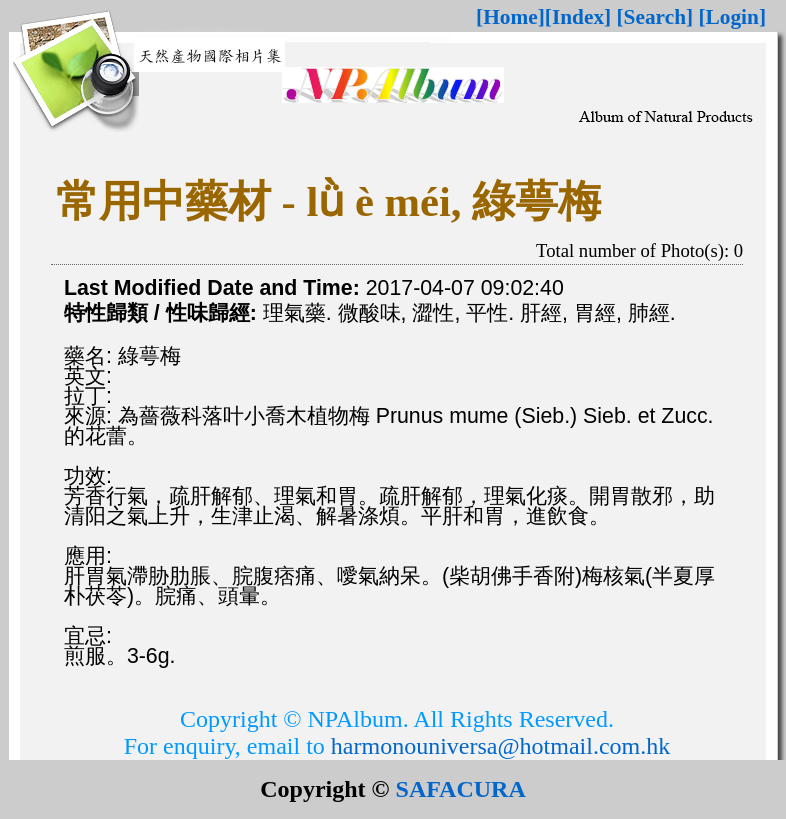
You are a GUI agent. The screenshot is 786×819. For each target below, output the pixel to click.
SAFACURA (461, 789)
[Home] (510, 17)
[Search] (655, 17)
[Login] (732, 17)
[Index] (578, 17)
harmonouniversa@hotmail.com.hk (500, 746)
